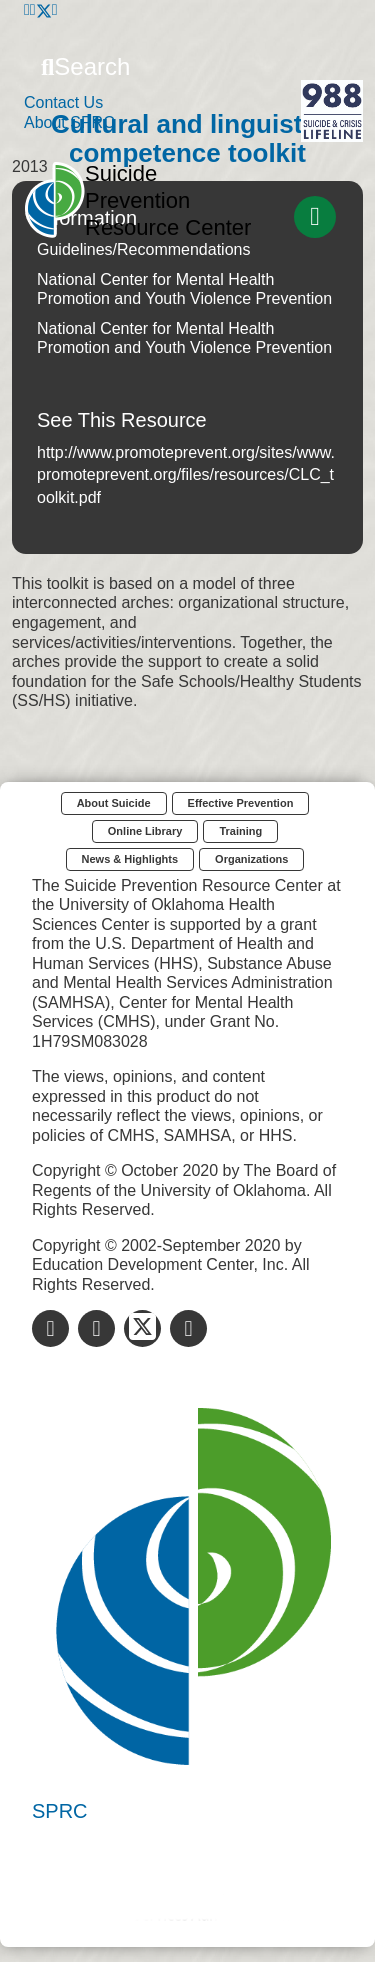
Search (85, 66)
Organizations (251, 859)
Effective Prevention (241, 803)
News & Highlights (130, 859)
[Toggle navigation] (315, 217)
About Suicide (114, 803)
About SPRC (69, 122)
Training (240, 831)
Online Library (145, 831)
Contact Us (63, 102)
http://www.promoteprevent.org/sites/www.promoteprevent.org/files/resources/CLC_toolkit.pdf (186, 475)
